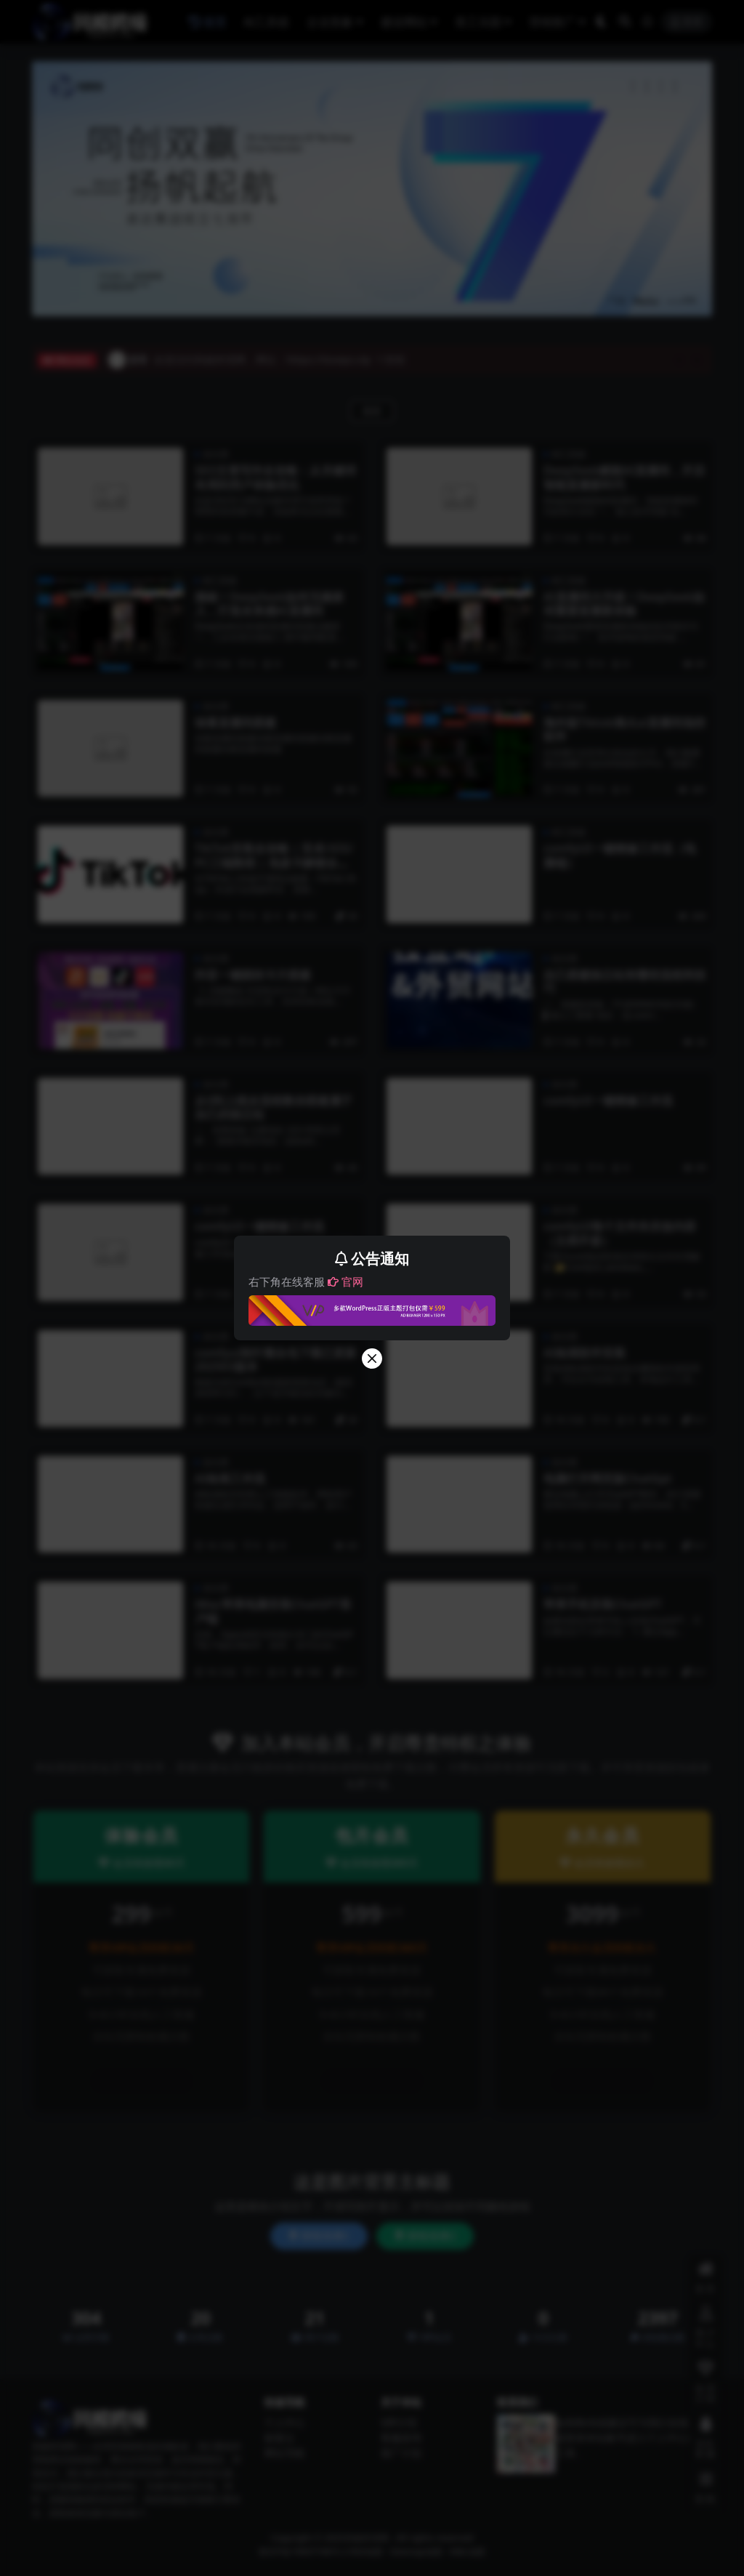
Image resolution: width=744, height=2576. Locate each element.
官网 (345, 1281)
